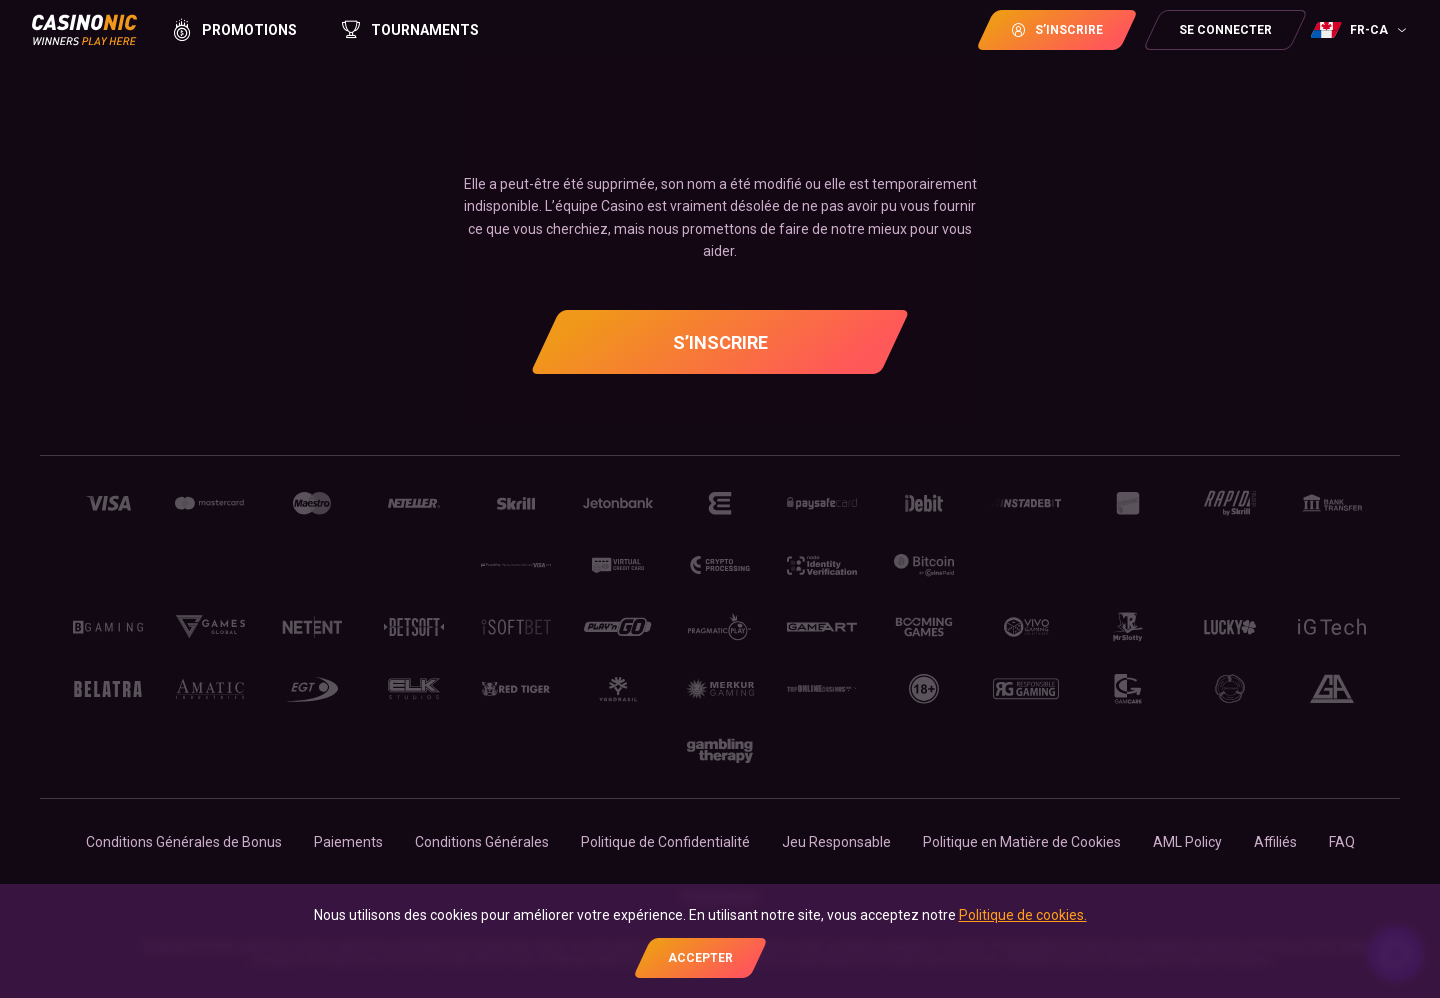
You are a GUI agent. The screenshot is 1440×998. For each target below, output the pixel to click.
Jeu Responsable (836, 842)
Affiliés (1275, 842)
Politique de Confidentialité (665, 842)
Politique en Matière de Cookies (1022, 842)
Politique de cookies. (1023, 915)
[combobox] (1361, 30)
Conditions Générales (482, 842)
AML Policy (1187, 842)
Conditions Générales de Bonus (184, 842)
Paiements (348, 842)
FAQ (1342, 842)
